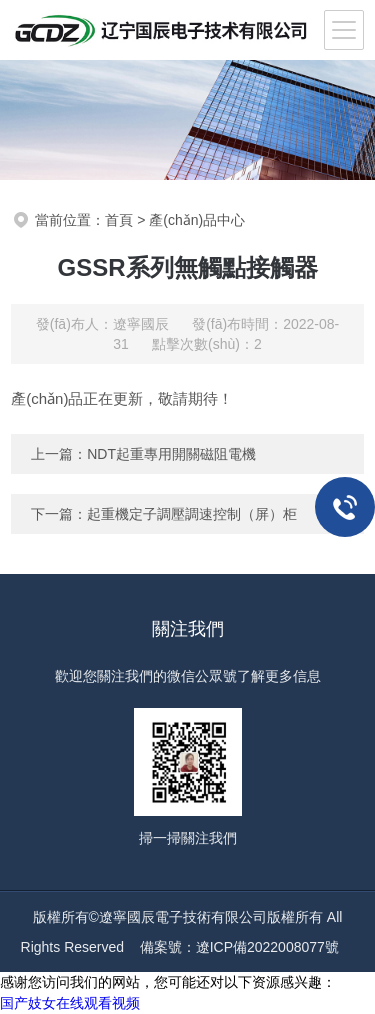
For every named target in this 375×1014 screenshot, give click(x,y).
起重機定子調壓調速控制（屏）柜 (192, 514)
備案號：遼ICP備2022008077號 (239, 947)
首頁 (119, 220)
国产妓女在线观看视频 (70, 1003)
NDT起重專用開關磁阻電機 (171, 454)
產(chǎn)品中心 (197, 220)
